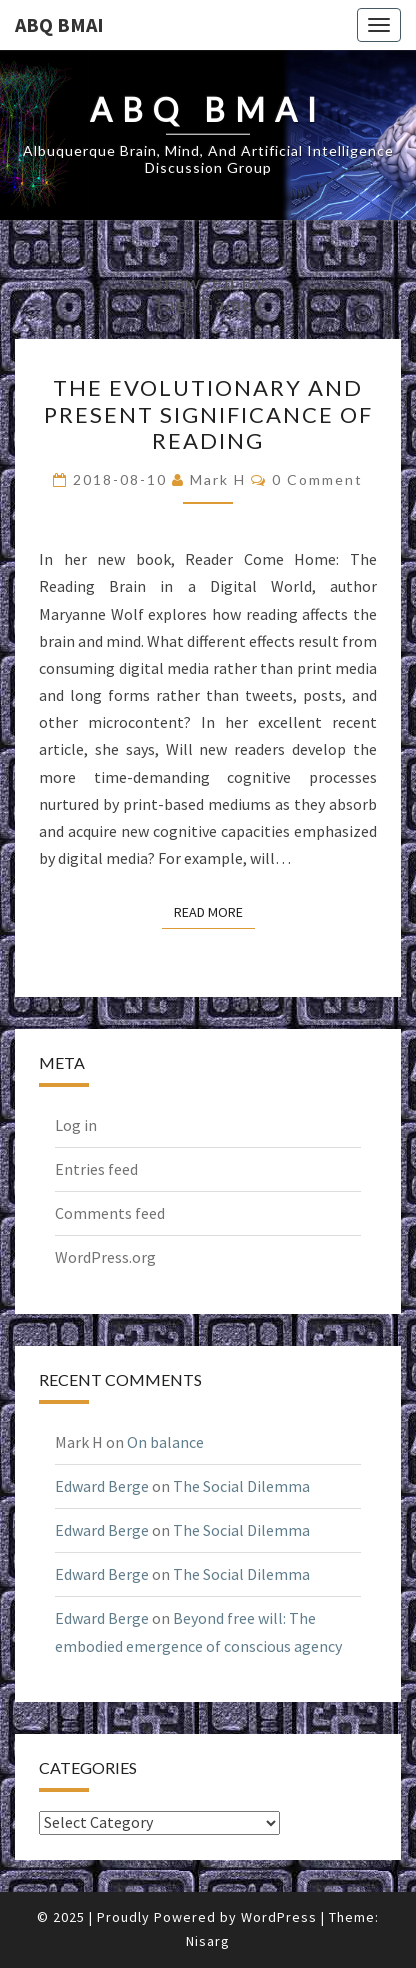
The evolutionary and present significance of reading (208, 414)
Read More (214, 911)
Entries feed (96, 1169)
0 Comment (317, 479)
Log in (76, 1125)
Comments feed (110, 1213)
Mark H (218, 479)
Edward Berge (102, 1486)
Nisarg (208, 1941)
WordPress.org (105, 1257)
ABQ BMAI (59, 24)
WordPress (279, 1917)
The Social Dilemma (241, 1486)
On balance (165, 1442)
